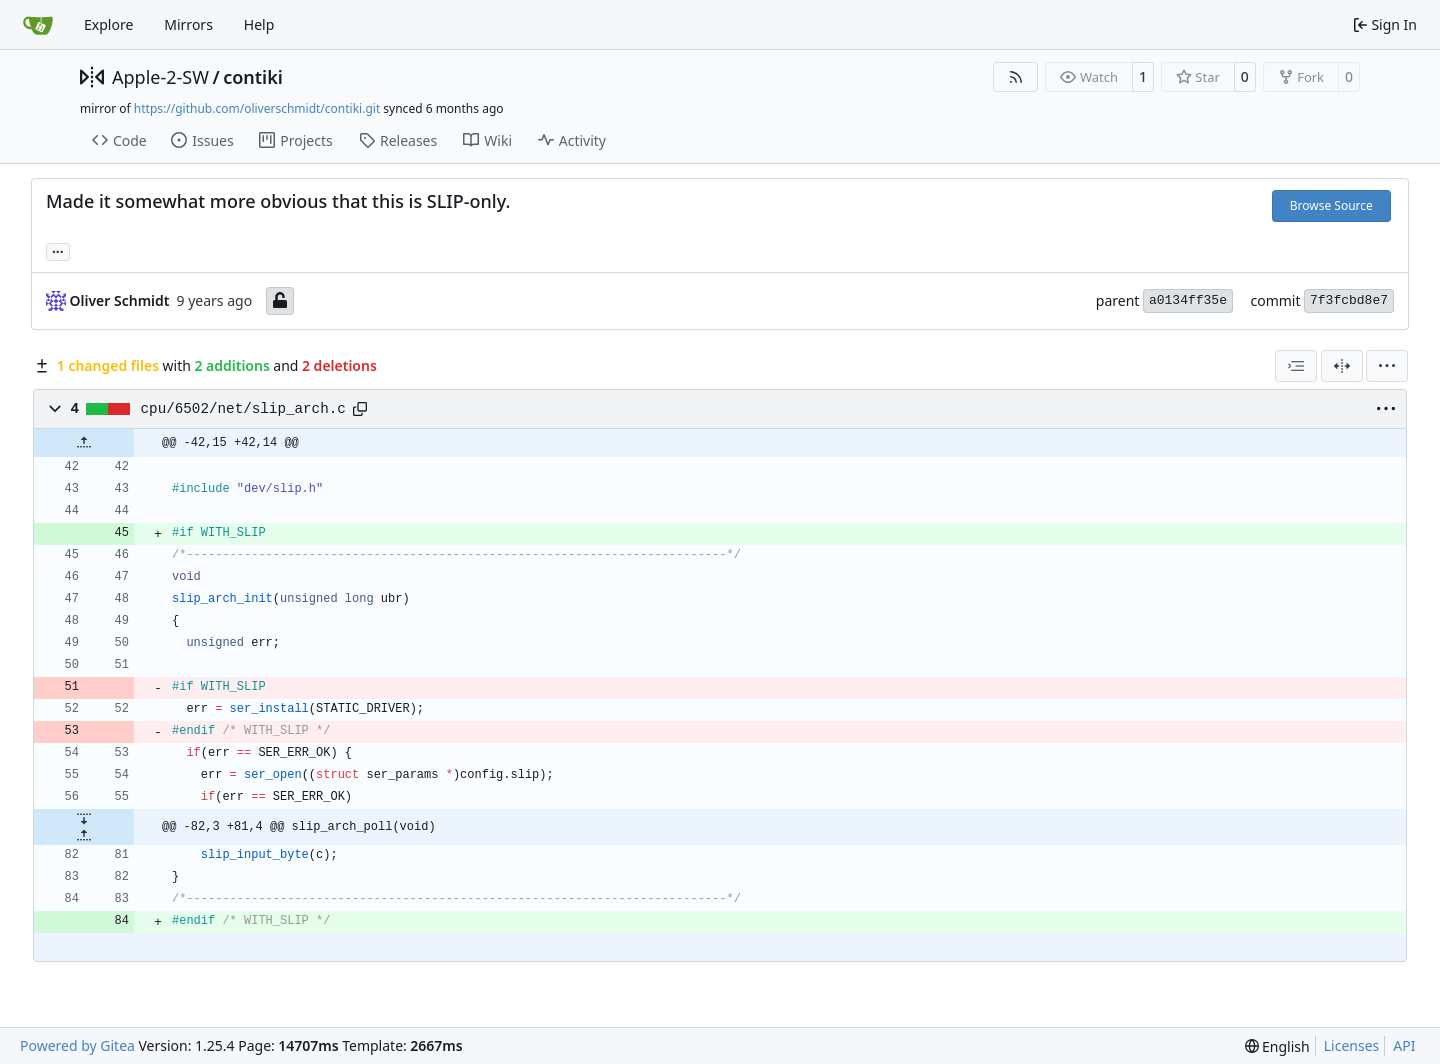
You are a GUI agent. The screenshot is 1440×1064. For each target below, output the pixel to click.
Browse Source (1331, 205)
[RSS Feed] (1016, 77)
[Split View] (1342, 366)
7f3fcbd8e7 (1349, 300)
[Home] (38, 25)
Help (259, 24)
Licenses (1352, 1045)
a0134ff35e (1188, 300)
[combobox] (1296, 366)
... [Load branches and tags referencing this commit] (58, 250)
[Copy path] (360, 409)
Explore (108, 24)
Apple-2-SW (160, 77)
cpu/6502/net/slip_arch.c (243, 409)
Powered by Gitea (77, 1045)
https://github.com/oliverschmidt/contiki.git (257, 108)
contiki (253, 77)
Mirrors (188, 24)
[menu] (1387, 366)
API (1404, 1045)
